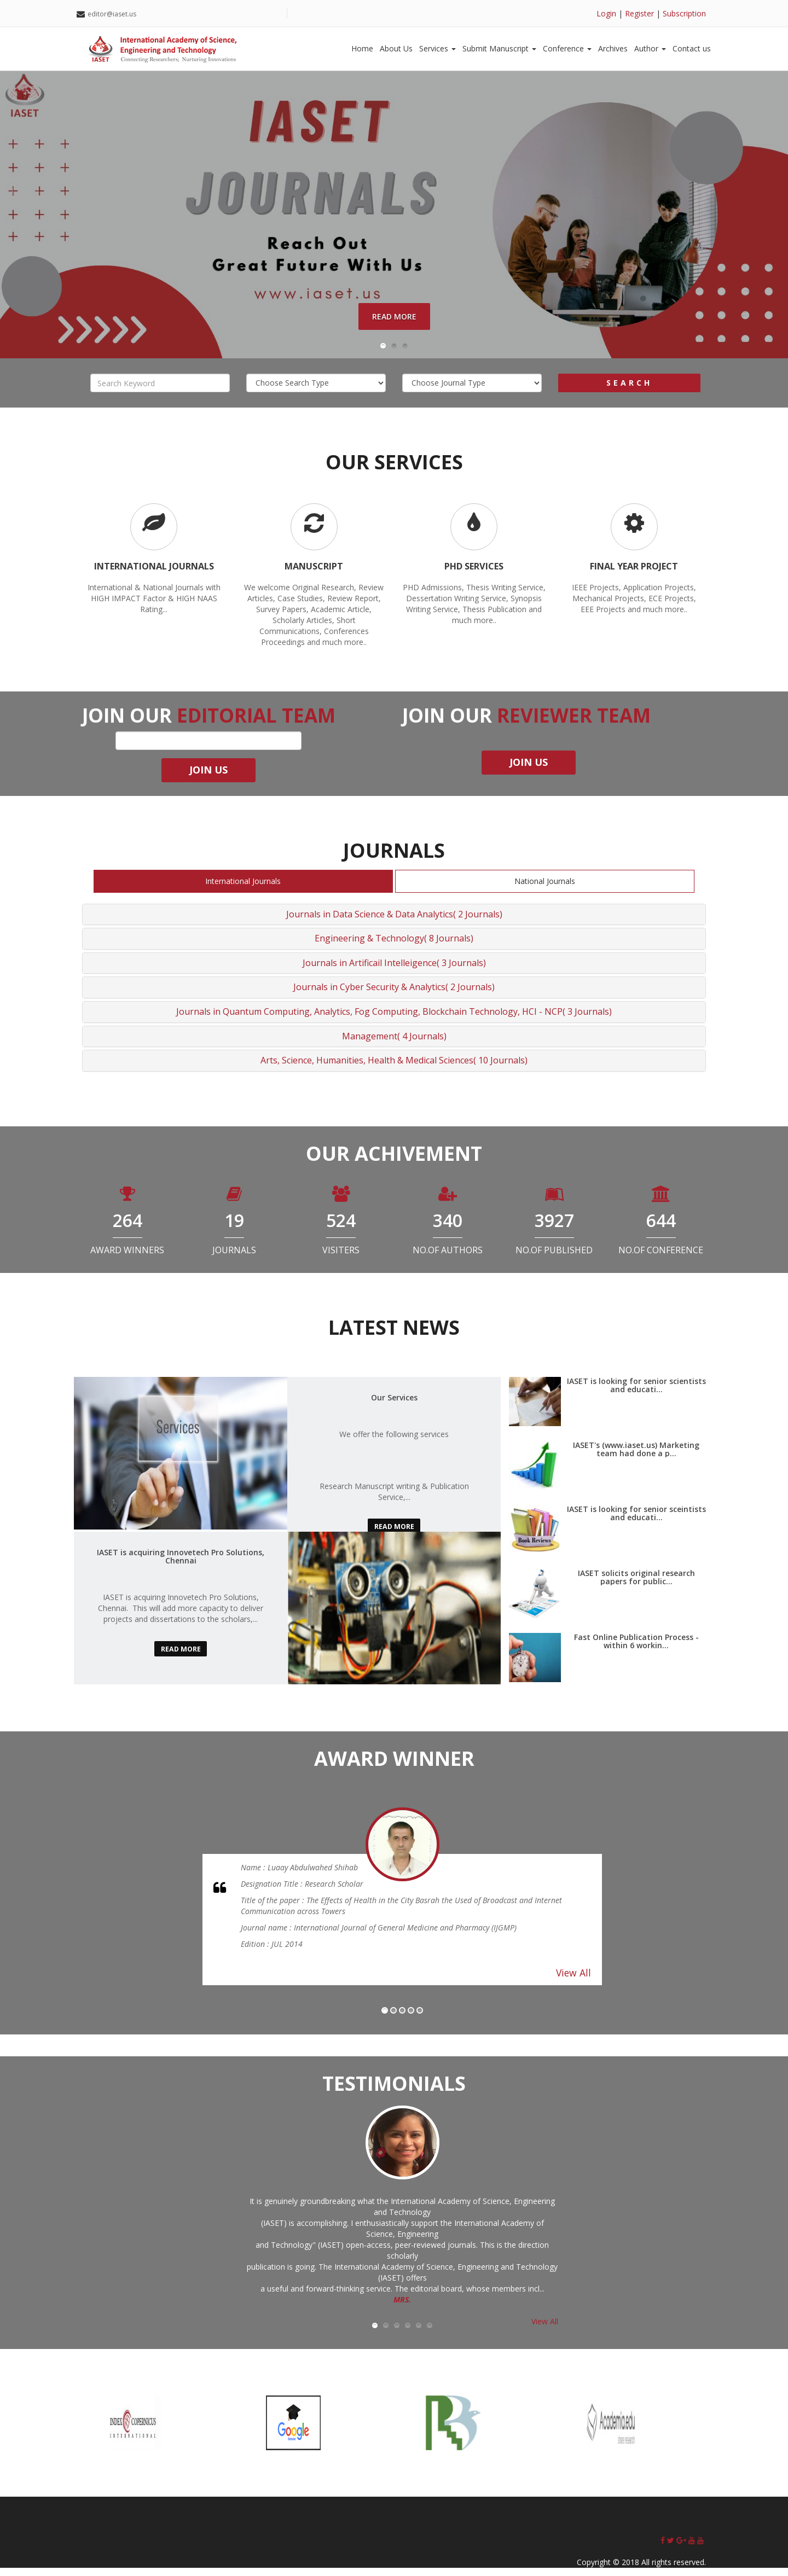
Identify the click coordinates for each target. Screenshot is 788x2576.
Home (362, 48)
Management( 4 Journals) (394, 1044)
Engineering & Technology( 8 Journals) (394, 947)
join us (208, 778)
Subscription (684, 13)
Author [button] (650, 48)
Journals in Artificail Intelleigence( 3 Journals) (394, 971)
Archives (613, 48)
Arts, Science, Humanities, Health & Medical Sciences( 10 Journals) (394, 1069)
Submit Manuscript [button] (499, 48)
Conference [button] (567, 48)
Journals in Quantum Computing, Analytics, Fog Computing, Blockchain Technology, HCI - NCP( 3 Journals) (394, 1020)
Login (606, 13)
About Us (396, 48)
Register (639, 13)
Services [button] (437, 48)
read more (394, 1535)
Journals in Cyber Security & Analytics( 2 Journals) (394, 996)
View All (573, 1981)
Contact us (692, 48)
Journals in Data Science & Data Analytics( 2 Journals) (394, 922)
